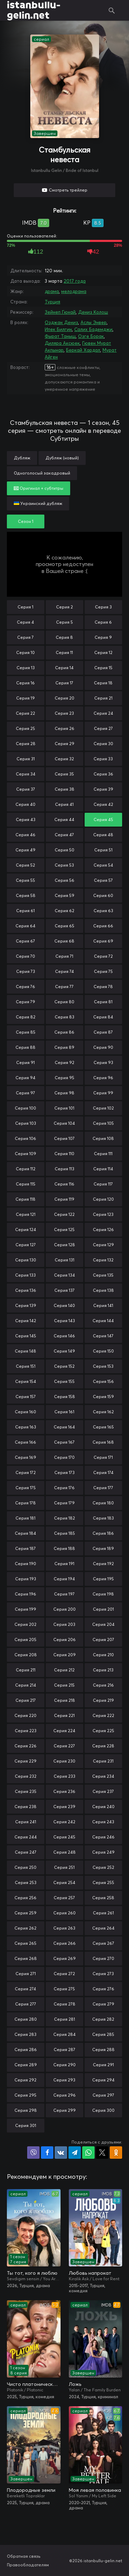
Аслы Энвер (93, 322)
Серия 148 (25, 1351)
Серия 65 (64, 925)
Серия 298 (25, 2110)
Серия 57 (103, 880)
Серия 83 (64, 1016)
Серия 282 (103, 2019)
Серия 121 (25, 1214)
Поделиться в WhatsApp (88, 2152)
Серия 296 (64, 2095)
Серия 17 (64, 682)
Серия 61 (25, 910)
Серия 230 (64, 1761)
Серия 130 (25, 1259)
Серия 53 (64, 865)
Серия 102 (103, 1108)
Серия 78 (103, 986)
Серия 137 (64, 1290)
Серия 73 (25, 971)
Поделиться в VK (61, 2152)
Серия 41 (64, 804)
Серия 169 (25, 1457)
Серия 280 (25, 2019)
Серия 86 (64, 1032)
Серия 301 (25, 2125)
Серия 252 (103, 1867)
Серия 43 (25, 819)
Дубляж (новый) (62, 457)
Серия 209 (64, 1654)
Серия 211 (25, 1669)
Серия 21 (103, 698)
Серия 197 (64, 1594)
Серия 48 (103, 834)
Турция (52, 301)
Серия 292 (25, 2079)
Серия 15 (103, 667)
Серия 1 (25, 606)
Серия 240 (103, 1806)
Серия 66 (103, 925)
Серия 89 (64, 1047)
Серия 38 (64, 789)
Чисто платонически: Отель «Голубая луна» (34, 2384)
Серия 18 (103, 682)
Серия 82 (25, 1016)
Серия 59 (64, 895)
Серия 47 (64, 834)
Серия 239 (64, 1806)
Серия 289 (25, 2064)
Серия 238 (25, 1806)
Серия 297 (103, 2095)
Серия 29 (64, 743)
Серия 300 (103, 2110)
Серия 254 (64, 1882)
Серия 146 (64, 1335)
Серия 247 (25, 1852)
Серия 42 (103, 804)
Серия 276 (103, 1988)
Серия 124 (25, 1229)
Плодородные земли (31, 2490)
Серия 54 (103, 865)
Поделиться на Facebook (47, 2152)
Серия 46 (25, 834)
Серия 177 (103, 1487)
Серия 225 (103, 1730)
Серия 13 (26, 667)
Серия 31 (26, 758)
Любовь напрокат (90, 2273)
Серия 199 (25, 1609)
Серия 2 (64, 606)
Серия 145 (25, 1335)
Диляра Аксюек (62, 343)
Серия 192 (103, 1563)
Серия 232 (25, 1776)
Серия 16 (25, 682)
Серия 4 (25, 622)
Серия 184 (25, 1533)
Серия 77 (64, 986)
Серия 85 (25, 1032)
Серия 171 (103, 1457)
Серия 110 (64, 1153)
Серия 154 (25, 1381)
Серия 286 (25, 2049)
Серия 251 (64, 1867)
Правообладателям (28, 2564)
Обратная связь (24, 2556)
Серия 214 (25, 1685)
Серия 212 (64, 1669)
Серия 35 (64, 774)
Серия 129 (103, 1244)
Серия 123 (103, 1214)
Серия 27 (103, 728)
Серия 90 (103, 1047)
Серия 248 (64, 1852)
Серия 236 (64, 1791)
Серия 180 (103, 1502)
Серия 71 (64, 956)
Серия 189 (103, 1548)
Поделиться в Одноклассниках (116, 2152)
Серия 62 (64, 910)
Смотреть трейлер (68, 190)
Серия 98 (64, 1092)
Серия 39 (103, 789)
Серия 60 (103, 895)
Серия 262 (25, 1928)
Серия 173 (64, 1472)
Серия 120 (103, 1199)
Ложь (75, 2384)
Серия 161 (64, 1411)
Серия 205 (25, 1639)
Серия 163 (25, 1427)
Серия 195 (103, 1578)
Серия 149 (64, 1351)
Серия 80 (64, 1001)
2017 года (75, 281)
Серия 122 (64, 1214)
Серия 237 (103, 1791)
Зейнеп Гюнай (60, 312)
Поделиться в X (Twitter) (102, 2152)
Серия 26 (64, 728)
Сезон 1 (25, 521)
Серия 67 (25, 941)
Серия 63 (103, 910)
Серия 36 (103, 774)
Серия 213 (103, 1669)
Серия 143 (64, 1320)
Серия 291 (103, 2064)
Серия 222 (103, 1715)
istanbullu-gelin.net (33, 10)
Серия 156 (103, 1381)
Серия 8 (64, 637)
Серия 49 (25, 849)
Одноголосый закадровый (42, 473)
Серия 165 (103, 1427)
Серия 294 (103, 2079)
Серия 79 (25, 1001)
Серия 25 (25, 728)
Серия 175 (25, 1487)
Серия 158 (64, 1396)
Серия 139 (25, 1305)
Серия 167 (64, 1442)
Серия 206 (64, 1639)
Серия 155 (64, 1381)
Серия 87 (103, 1032)
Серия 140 (64, 1305)
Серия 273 (103, 1973)
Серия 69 (103, 941)
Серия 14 (64, 667)
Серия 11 (64, 652)
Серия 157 (25, 1396)
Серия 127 (25, 1244)
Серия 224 (64, 1730)
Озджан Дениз (61, 322)
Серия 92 (64, 1062)
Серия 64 (25, 925)
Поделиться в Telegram (74, 2152)
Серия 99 (103, 1092)
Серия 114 (103, 1168)
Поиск (112, 10)
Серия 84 (103, 1016)
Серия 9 (103, 637)
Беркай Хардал (83, 350)
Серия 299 (64, 2110)
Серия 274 (25, 1988)
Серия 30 (103, 743)
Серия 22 (25, 713)
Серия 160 (25, 1411)
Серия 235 (25, 1791)
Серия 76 (25, 986)
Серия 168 (103, 1442)
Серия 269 (64, 1958)
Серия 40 (25, 804)
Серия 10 (25, 652)
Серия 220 (25, 1715)
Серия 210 (103, 1654)
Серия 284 (64, 2034)
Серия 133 (25, 1275)
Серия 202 (25, 1624)
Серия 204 (103, 1624)
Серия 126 (103, 1229)
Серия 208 (25, 1654)
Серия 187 (25, 1548)
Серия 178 (25, 1502)
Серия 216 (103, 1685)
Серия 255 (103, 1882)
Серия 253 (25, 1882)
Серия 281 (64, 2019)
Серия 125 (64, 1229)
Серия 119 (64, 1199)
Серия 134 (64, 1275)
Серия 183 (103, 1518)
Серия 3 (103, 606)
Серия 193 (25, 1578)
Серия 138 (103, 1290)
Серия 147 (103, 1335)
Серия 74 (64, 971)
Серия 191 (64, 1563)
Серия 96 (103, 1077)
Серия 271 (25, 1973)
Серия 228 (103, 1745)
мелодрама (73, 291)
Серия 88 (25, 1047)
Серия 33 (103, 758)
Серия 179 (64, 1502)
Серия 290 (64, 2064)
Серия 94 (25, 1077)
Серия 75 (103, 971)
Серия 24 (103, 713)
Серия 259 (25, 1912)
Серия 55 (25, 880)
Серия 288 (103, 2049)
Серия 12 (103, 652)
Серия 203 (64, 1624)
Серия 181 (25, 1518)
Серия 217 (25, 1700)
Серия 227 (64, 1745)
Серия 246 (103, 1837)
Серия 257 (64, 1897)
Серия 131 (64, 1259)
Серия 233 (64, 1776)
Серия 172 (25, 1472)
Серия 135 (103, 1275)
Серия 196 (25, 1594)
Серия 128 (64, 1244)
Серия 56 (64, 880)
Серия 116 (64, 1184)
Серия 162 (103, 1411)
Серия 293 (64, 2079)
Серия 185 (64, 1533)
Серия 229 (25, 1761)
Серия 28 (25, 743)
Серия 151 (25, 1366)
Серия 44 (64, 819)
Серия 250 (25, 1867)
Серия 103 (25, 1123)
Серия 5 (64, 622)
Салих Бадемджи (93, 329)
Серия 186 (103, 1533)
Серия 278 (64, 2004)
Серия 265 (25, 1943)
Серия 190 (25, 1563)
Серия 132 (103, 1259)
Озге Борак (91, 336)
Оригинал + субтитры (38, 488)
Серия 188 (64, 1548)
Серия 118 (25, 1199)
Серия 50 (64, 849)
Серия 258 (103, 1897)
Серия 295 (25, 2095)
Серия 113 (64, 1168)
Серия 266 (64, 1943)
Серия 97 (25, 1092)
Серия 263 (64, 1928)
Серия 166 (25, 1442)
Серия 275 (64, 1988)
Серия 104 (64, 1123)
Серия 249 (103, 1852)
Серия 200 (64, 1609)
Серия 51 (103, 849)
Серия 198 (103, 1594)
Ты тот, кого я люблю (32, 2273)
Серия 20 (64, 698)
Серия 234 (103, 1776)
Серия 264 (103, 1928)
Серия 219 (103, 1700)
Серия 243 (103, 1821)
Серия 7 (25, 637)
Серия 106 (25, 1138)
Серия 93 (103, 1062)
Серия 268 (25, 1958)
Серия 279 (103, 2004)
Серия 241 (25, 1821)
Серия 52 (25, 865)
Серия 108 (103, 1138)
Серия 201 (103, 1609)
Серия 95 (64, 1077)
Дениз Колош (93, 312)
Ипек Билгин (58, 329)
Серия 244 (25, 1837)
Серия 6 (103, 622)
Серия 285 (103, 2034)
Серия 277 (25, 2004)
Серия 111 (103, 1153)
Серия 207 (103, 1639)
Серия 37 (25, 789)
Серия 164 (64, 1427)
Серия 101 (64, 1108)
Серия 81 (103, 1001)
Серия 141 (103, 1305)
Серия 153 (103, 1366)
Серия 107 (64, 1138)
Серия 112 (25, 1168)
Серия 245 (64, 1837)
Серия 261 (103, 1912)
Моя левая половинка (95, 2490)
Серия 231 (103, 1761)
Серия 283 (25, 2034)
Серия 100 (25, 1108)
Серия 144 (103, 1320)
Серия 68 (64, 941)
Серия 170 (64, 1457)
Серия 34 (25, 774)
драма (52, 291)
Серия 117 (103, 1184)
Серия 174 (103, 1472)
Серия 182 (64, 1518)
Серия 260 (64, 1912)
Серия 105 (103, 1123)
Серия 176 (64, 1487)
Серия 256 (25, 1897)
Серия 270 (103, 1958)
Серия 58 (25, 895)
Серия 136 (25, 1290)
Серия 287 (64, 2049)
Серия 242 (64, 1821)
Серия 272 (64, 1973)
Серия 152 (64, 1366)
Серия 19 (25, 698)
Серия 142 (25, 1320)
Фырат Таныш (60, 336)
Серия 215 (64, 1685)
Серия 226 (25, 1745)
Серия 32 (64, 758)
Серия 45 (103, 819)
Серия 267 (103, 1943)
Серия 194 (64, 1578)
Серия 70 (25, 956)
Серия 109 (25, 1153)
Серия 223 (25, 1730)
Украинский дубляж (38, 503)
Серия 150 (103, 1351)
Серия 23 (64, 713)
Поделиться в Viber (33, 2152)
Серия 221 (64, 1715)
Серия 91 (25, 1062)
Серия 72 (103, 956)
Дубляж (22, 457)
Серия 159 (103, 1396)
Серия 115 (25, 1184)
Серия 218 (64, 1700)
